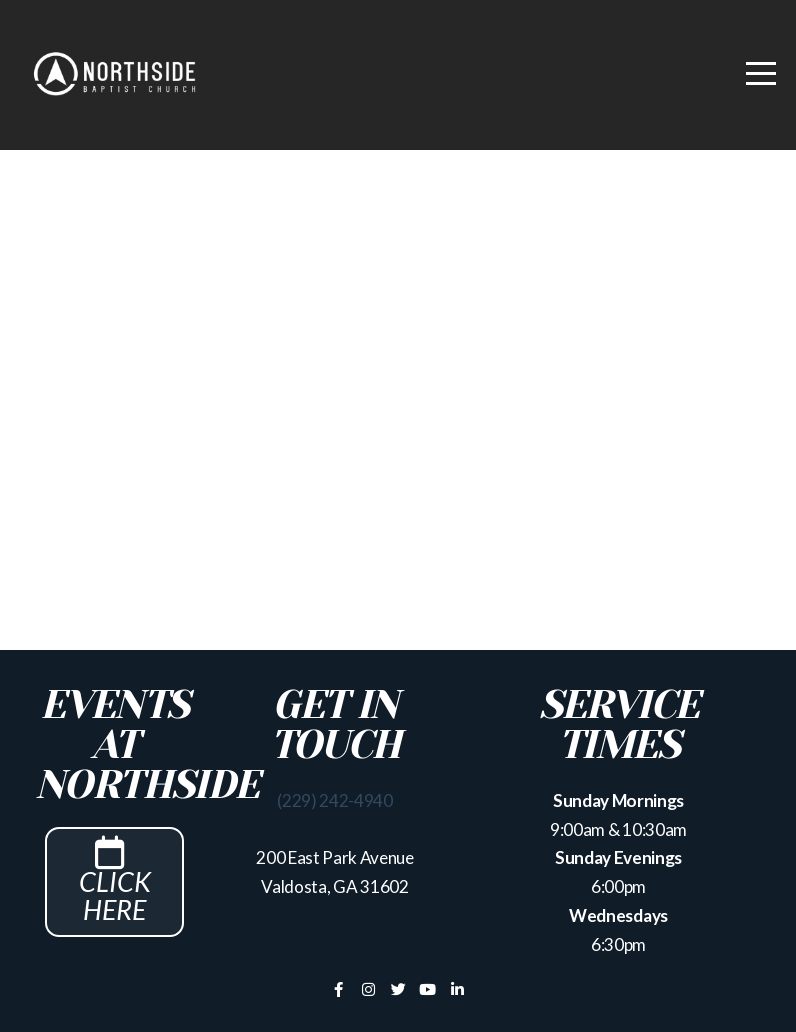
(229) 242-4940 (335, 800)
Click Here (115, 889)
